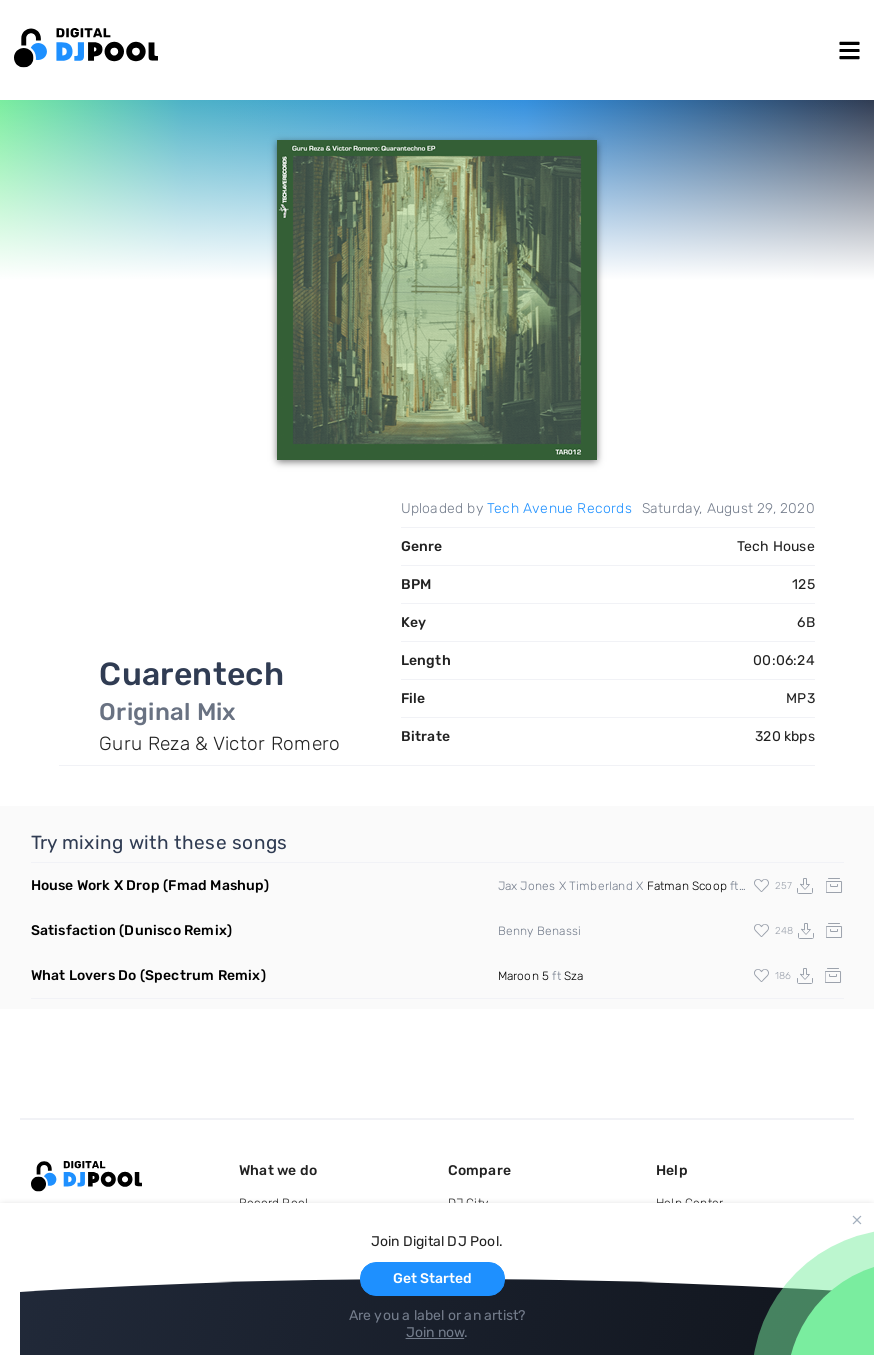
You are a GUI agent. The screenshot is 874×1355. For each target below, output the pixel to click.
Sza (574, 976)
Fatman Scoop (687, 886)
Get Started (432, 1278)
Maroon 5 (524, 976)
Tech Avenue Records (559, 508)
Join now (435, 1332)
